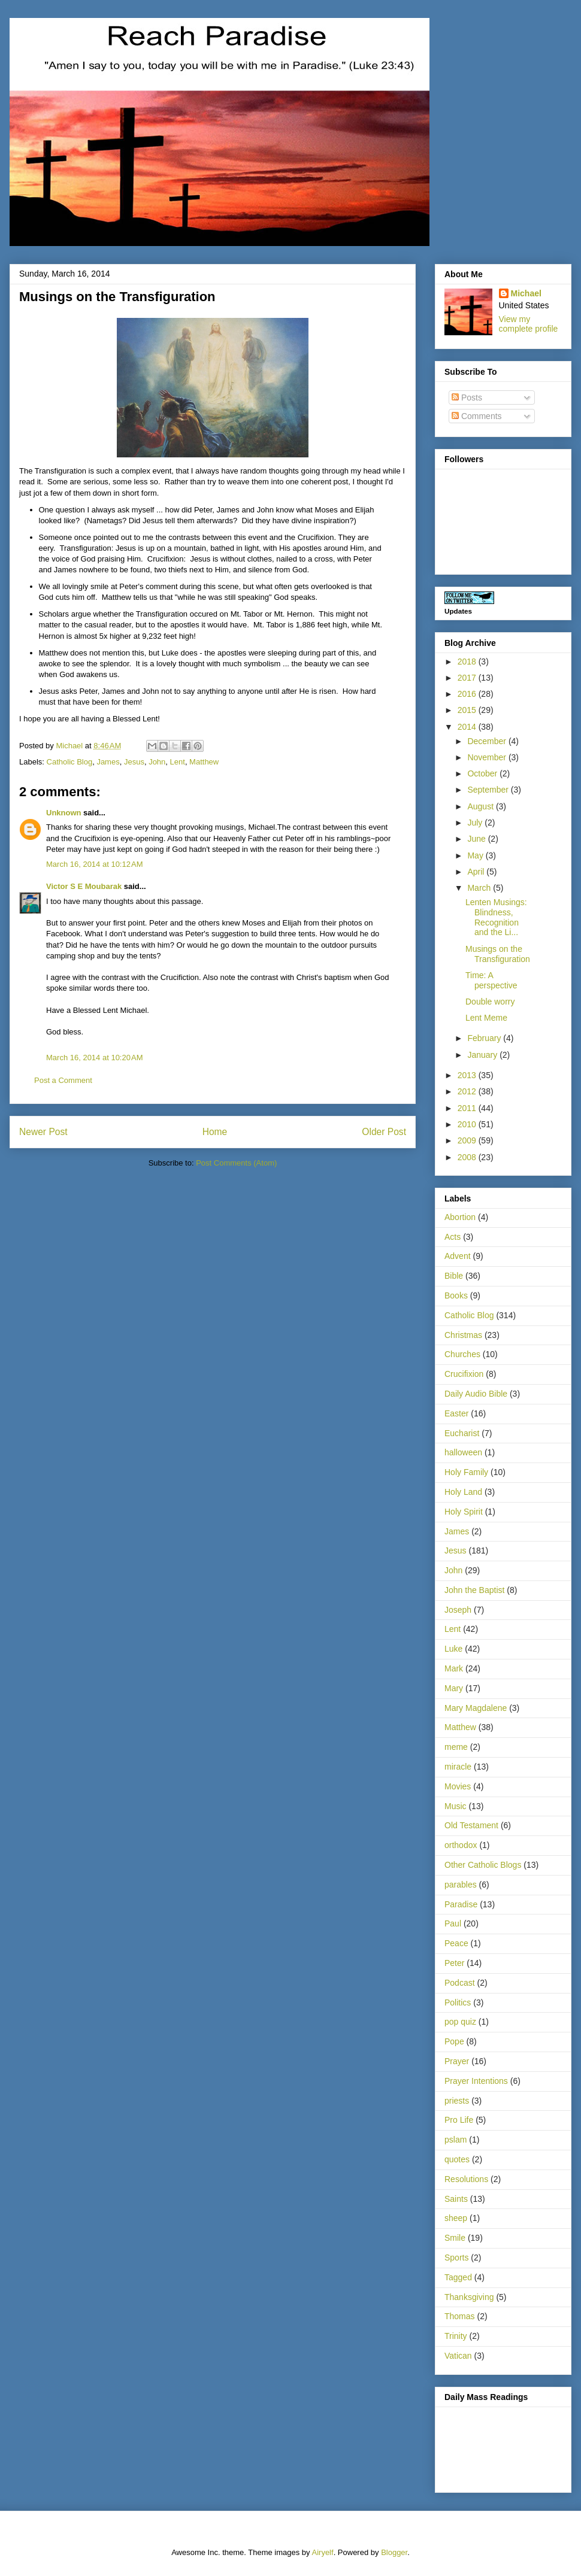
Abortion (460, 1217)
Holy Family (466, 1472)
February (485, 1038)
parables (460, 1884)
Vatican (458, 2355)
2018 (468, 661)
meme (456, 1747)
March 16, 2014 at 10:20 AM (94, 1057)
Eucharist (461, 1433)
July (476, 822)
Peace (456, 1943)
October (483, 773)
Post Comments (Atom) (236, 1162)
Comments (477, 416)
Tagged (458, 2277)
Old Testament (471, 1825)
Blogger (394, 2552)
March (480, 888)
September (488, 789)
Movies (457, 1786)
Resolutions (466, 2179)
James (107, 761)
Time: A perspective (491, 980)
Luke (453, 1648)
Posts (467, 397)
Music (455, 1806)
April (476, 871)
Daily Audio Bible (475, 1393)
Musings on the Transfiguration (497, 954)
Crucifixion (463, 1374)
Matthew (204, 761)
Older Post (384, 1132)
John (157, 761)
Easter (456, 1413)
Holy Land (463, 1492)
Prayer (456, 2061)
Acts (452, 1237)
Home (215, 1132)
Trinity (455, 2336)
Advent (457, 1256)
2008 (468, 1157)
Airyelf (323, 2552)
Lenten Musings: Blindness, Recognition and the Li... (496, 917)
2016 (468, 694)
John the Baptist (474, 1590)
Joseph (457, 1610)
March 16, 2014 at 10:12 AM (94, 864)
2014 (468, 727)
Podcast (459, 1983)
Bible (453, 1276)
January (483, 1055)
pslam (455, 2139)
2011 (468, 1108)
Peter (454, 1963)
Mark (453, 1668)
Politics (457, 2002)
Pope (454, 2041)
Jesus (134, 761)
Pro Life (458, 2120)
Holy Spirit (463, 1511)
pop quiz (460, 2021)
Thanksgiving (469, 2297)
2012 (468, 1091)
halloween (463, 1452)
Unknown (63, 812)
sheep (455, 2218)
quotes (457, 2159)
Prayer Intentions (476, 2081)
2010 (468, 1124)
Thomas (459, 2316)
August (481, 806)
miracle (457, 1766)
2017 (468, 677)
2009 (468, 1140)
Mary (453, 1688)
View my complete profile (528, 323)
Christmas (463, 1335)
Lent (177, 761)
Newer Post (43, 1132)
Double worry (490, 1001)
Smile (454, 2238)
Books (456, 1295)
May (476, 855)
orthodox (460, 1845)
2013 (468, 1075)
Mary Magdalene (475, 1708)
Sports (456, 2257)
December (487, 741)
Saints (456, 2199)
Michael (526, 293)
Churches (462, 1354)
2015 (468, 710)
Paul (452, 1923)
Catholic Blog (70, 761)
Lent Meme (486, 1017)
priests (456, 2100)
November (487, 757)
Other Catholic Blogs (482, 1865)
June (477, 839)
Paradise (460, 1904)
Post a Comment (63, 1080)
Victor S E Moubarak (84, 886)
